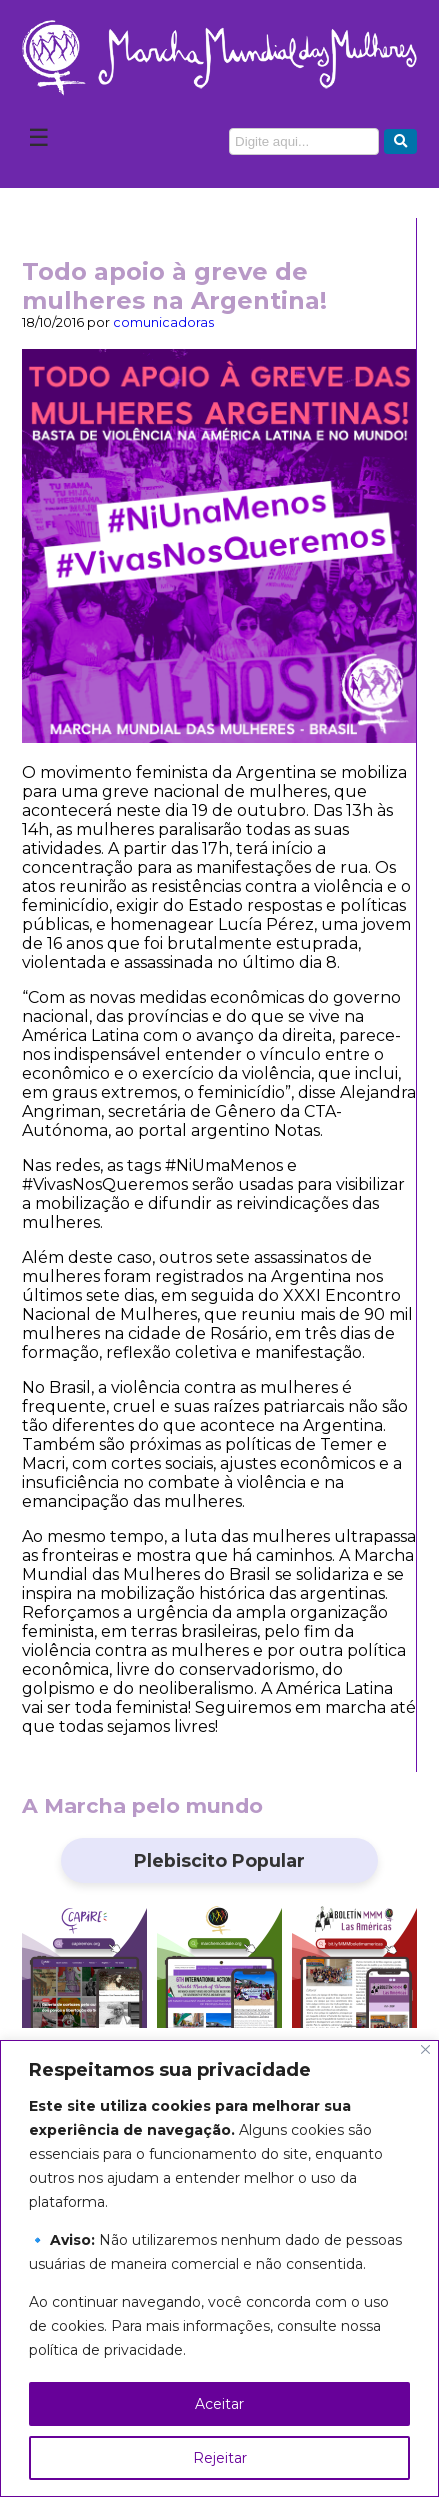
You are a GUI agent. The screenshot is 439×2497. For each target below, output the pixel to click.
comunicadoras (163, 322)
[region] (219, 2268)
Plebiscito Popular (219, 1860)
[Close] (425, 2049)
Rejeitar (220, 2458)
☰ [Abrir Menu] (39, 137)
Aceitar (219, 2404)
